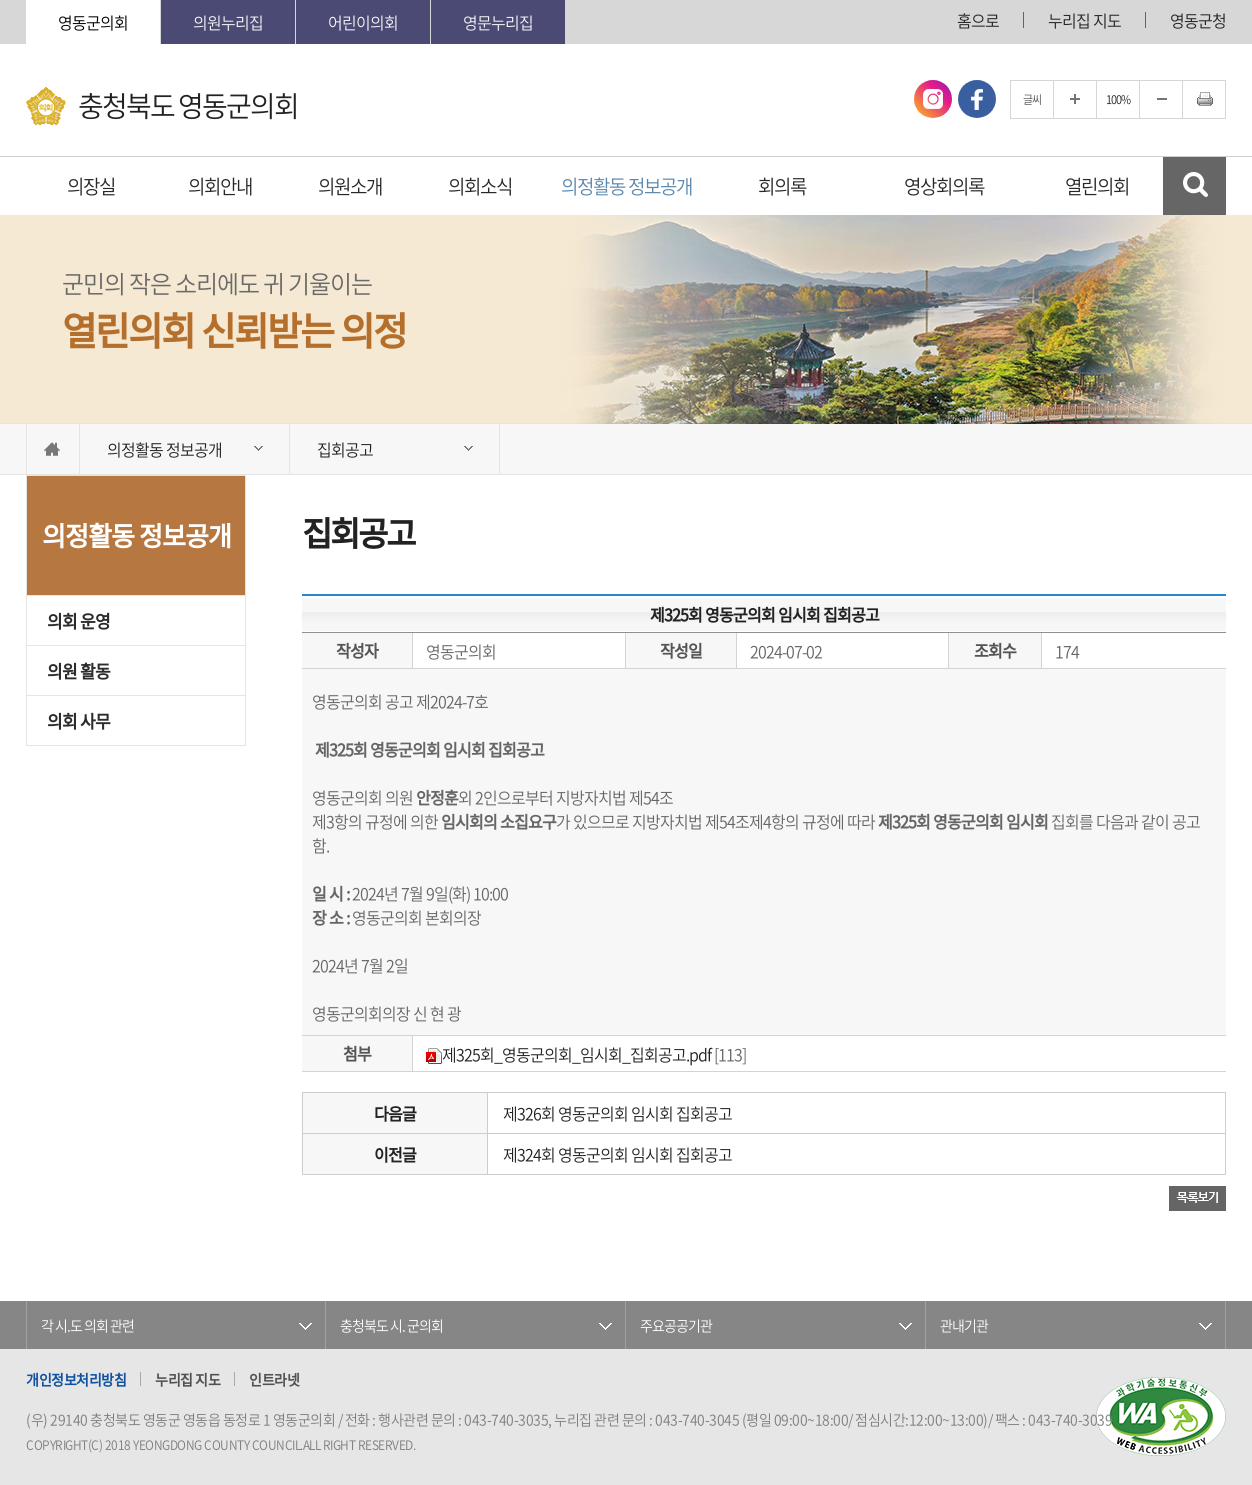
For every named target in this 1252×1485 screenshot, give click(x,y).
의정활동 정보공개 (626, 186)
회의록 (782, 186)
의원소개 (350, 186)
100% (1118, 99)
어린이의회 (363, 22)
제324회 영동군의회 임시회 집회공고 (617, 1154)
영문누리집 (498, 22)
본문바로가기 (0, 0)
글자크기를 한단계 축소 (1161, 99)
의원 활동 (78, 670)
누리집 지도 (1084, 20)
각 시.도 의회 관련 (87, 1325)
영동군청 (1198, 20)
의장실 (91, 186)
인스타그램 (933, 99)
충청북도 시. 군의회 (391, 1325)
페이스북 (977, 99)
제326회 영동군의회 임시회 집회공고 (617, 1113)
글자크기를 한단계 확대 (1075, 99)
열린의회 (1097, 186)
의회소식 (480, 186)
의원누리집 (228, 22)
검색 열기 (1194, 186)
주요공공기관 (676, 1325)
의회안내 (220, 186)
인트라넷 (274, 1379)
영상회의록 (944, 186)
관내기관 (964, 1325)
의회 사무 (78, 720)
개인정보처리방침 (76, 1379)
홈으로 (978, 20)
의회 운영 (78, 620)
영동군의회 (93, 22)
